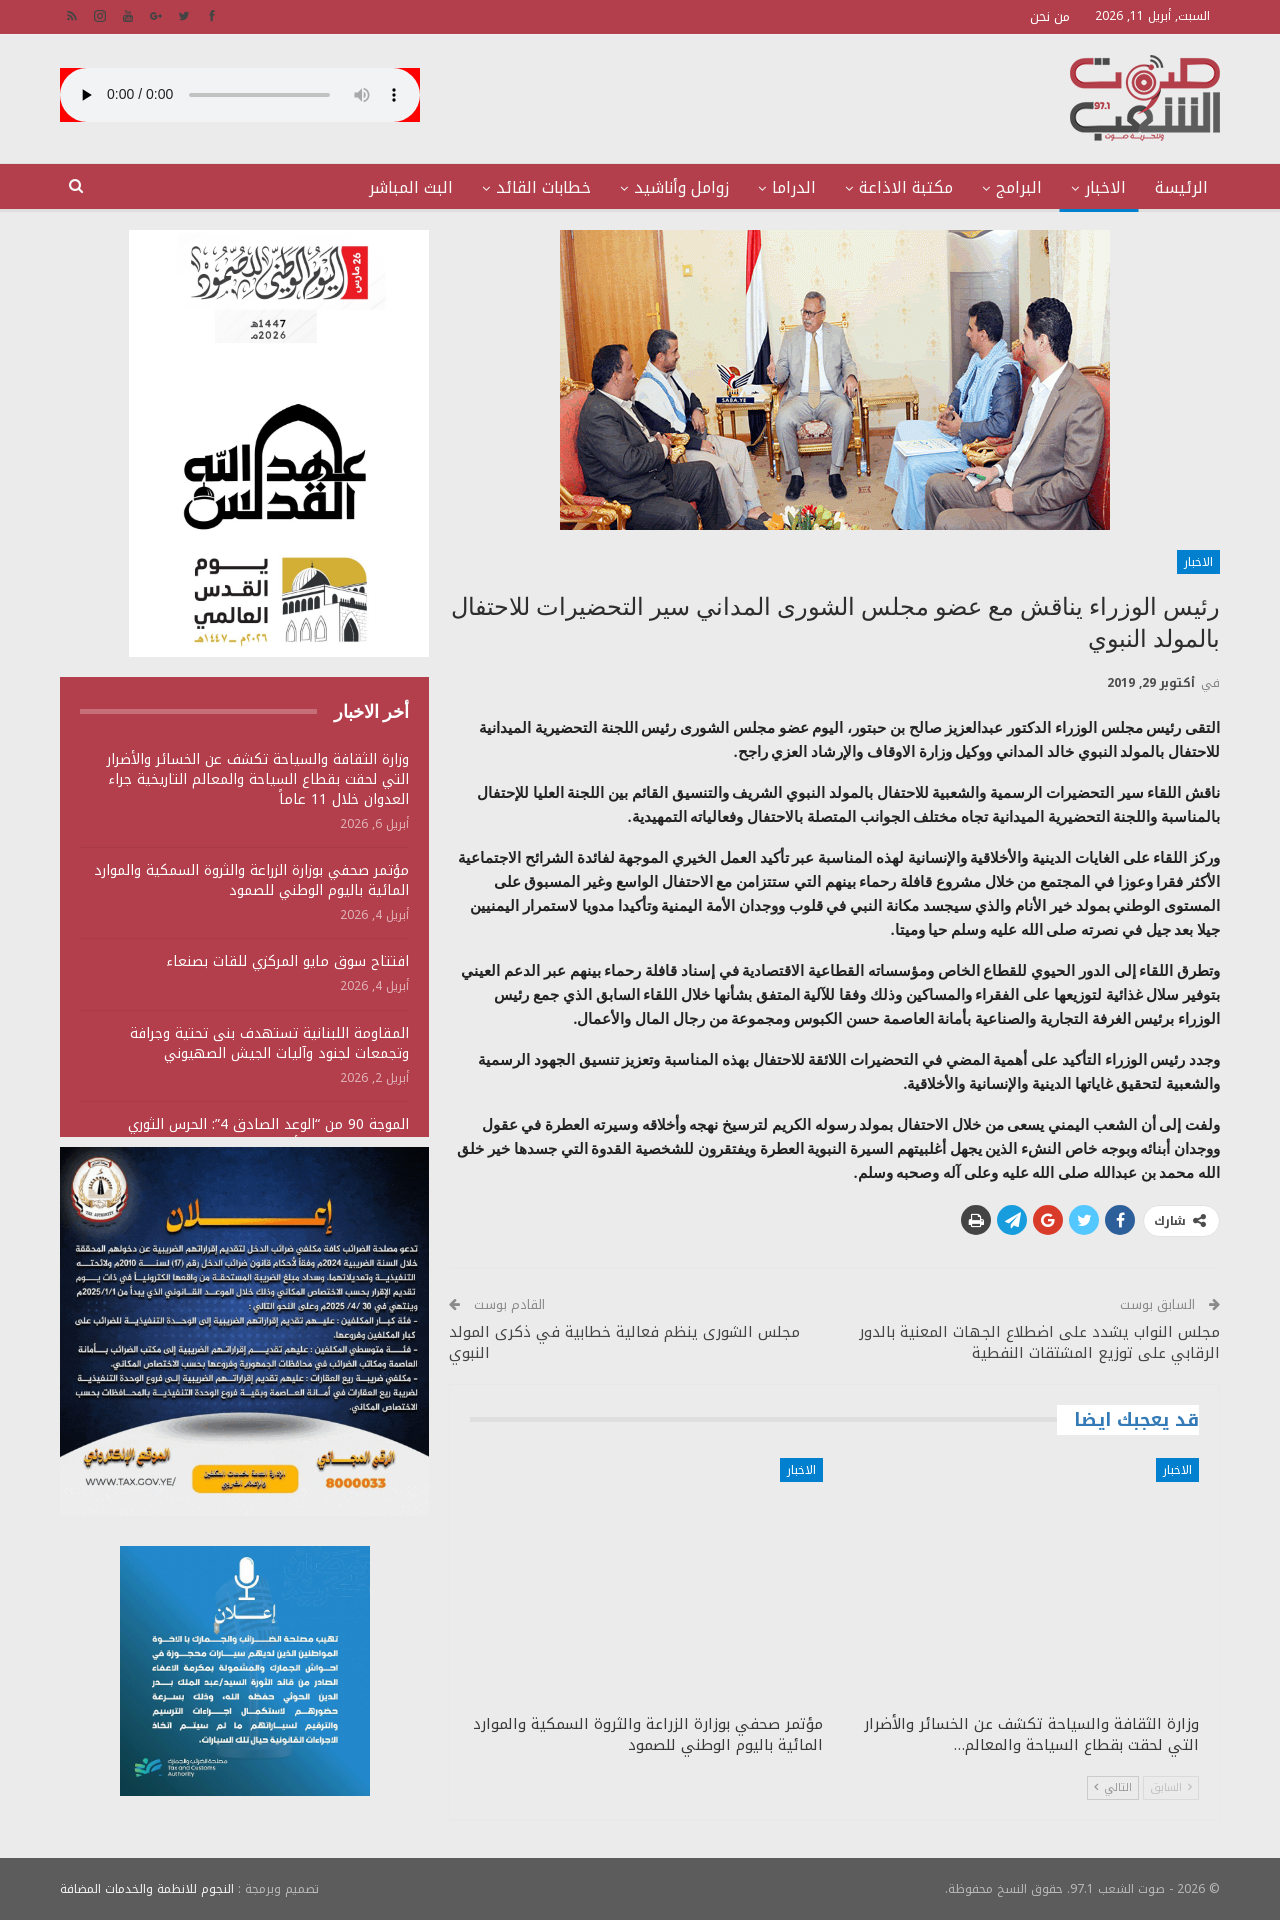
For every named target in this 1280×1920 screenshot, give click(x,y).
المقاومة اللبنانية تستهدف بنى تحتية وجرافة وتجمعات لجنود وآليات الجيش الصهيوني (269, 1043)
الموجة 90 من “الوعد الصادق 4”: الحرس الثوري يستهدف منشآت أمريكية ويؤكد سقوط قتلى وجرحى (247, 1134)
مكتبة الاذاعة (906, 187)
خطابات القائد (543, 187)
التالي (1113, 1787)
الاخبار (1105, 187)
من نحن (1050, 16)
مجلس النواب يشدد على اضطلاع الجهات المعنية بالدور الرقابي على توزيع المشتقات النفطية (1039, 1342)
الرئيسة (1181, 187)
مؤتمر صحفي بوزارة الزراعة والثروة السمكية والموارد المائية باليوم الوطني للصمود (251, 880)
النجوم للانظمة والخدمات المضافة (147, 1889)
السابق (1171, 1787)
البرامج (1019, 187)
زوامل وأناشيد (681, 187)
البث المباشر (411, 187)
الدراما (794, 187)
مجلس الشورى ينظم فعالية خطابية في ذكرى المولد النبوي (624, 1342)
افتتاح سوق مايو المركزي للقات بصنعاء (287, 961)
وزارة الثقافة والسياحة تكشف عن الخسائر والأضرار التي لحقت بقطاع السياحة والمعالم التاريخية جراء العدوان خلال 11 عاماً (258, 779)
